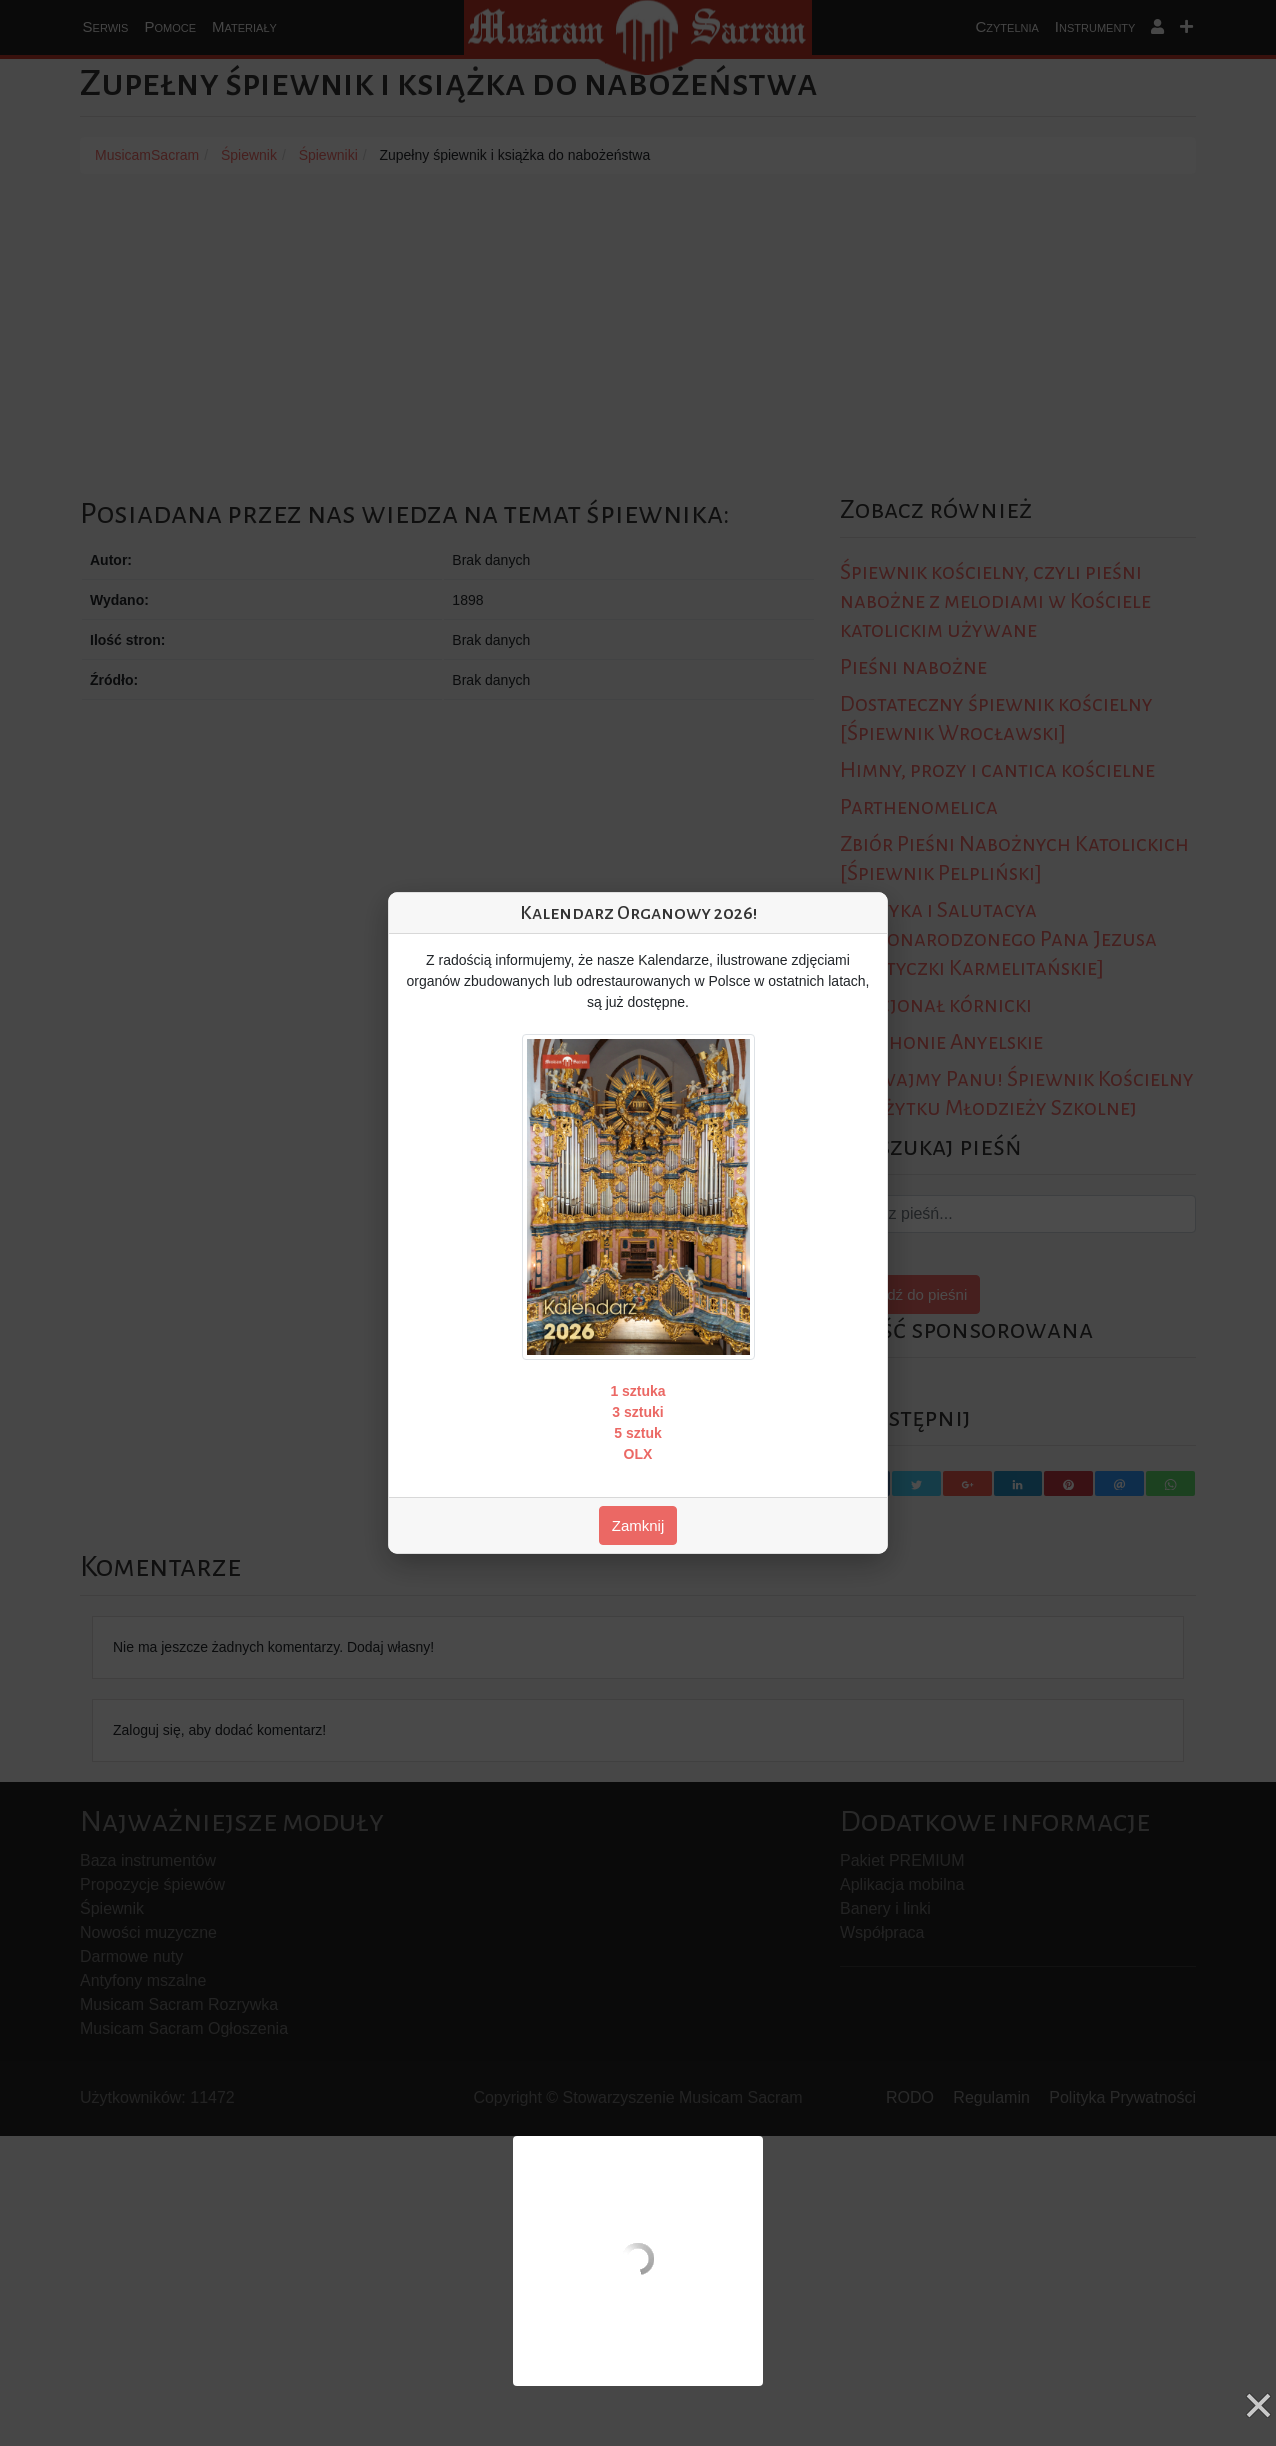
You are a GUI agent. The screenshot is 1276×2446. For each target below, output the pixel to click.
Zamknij (638, 1525)
